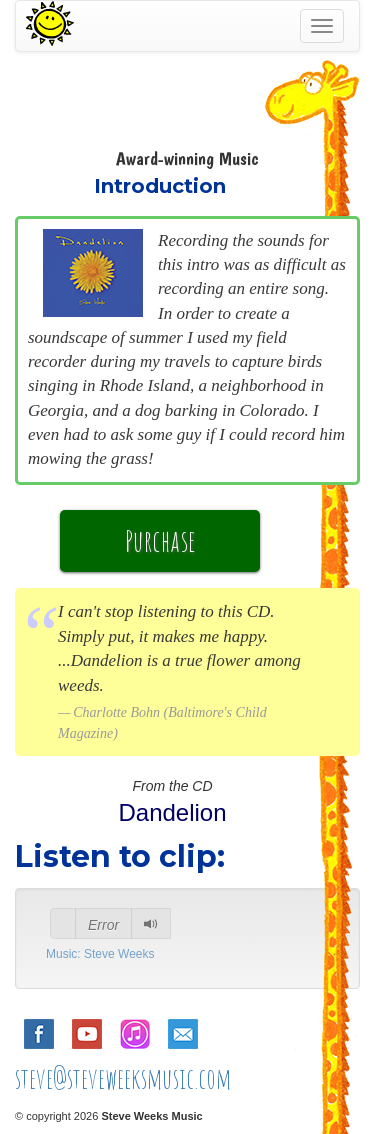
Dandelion (172, 812)
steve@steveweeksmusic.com (123, 1078)
